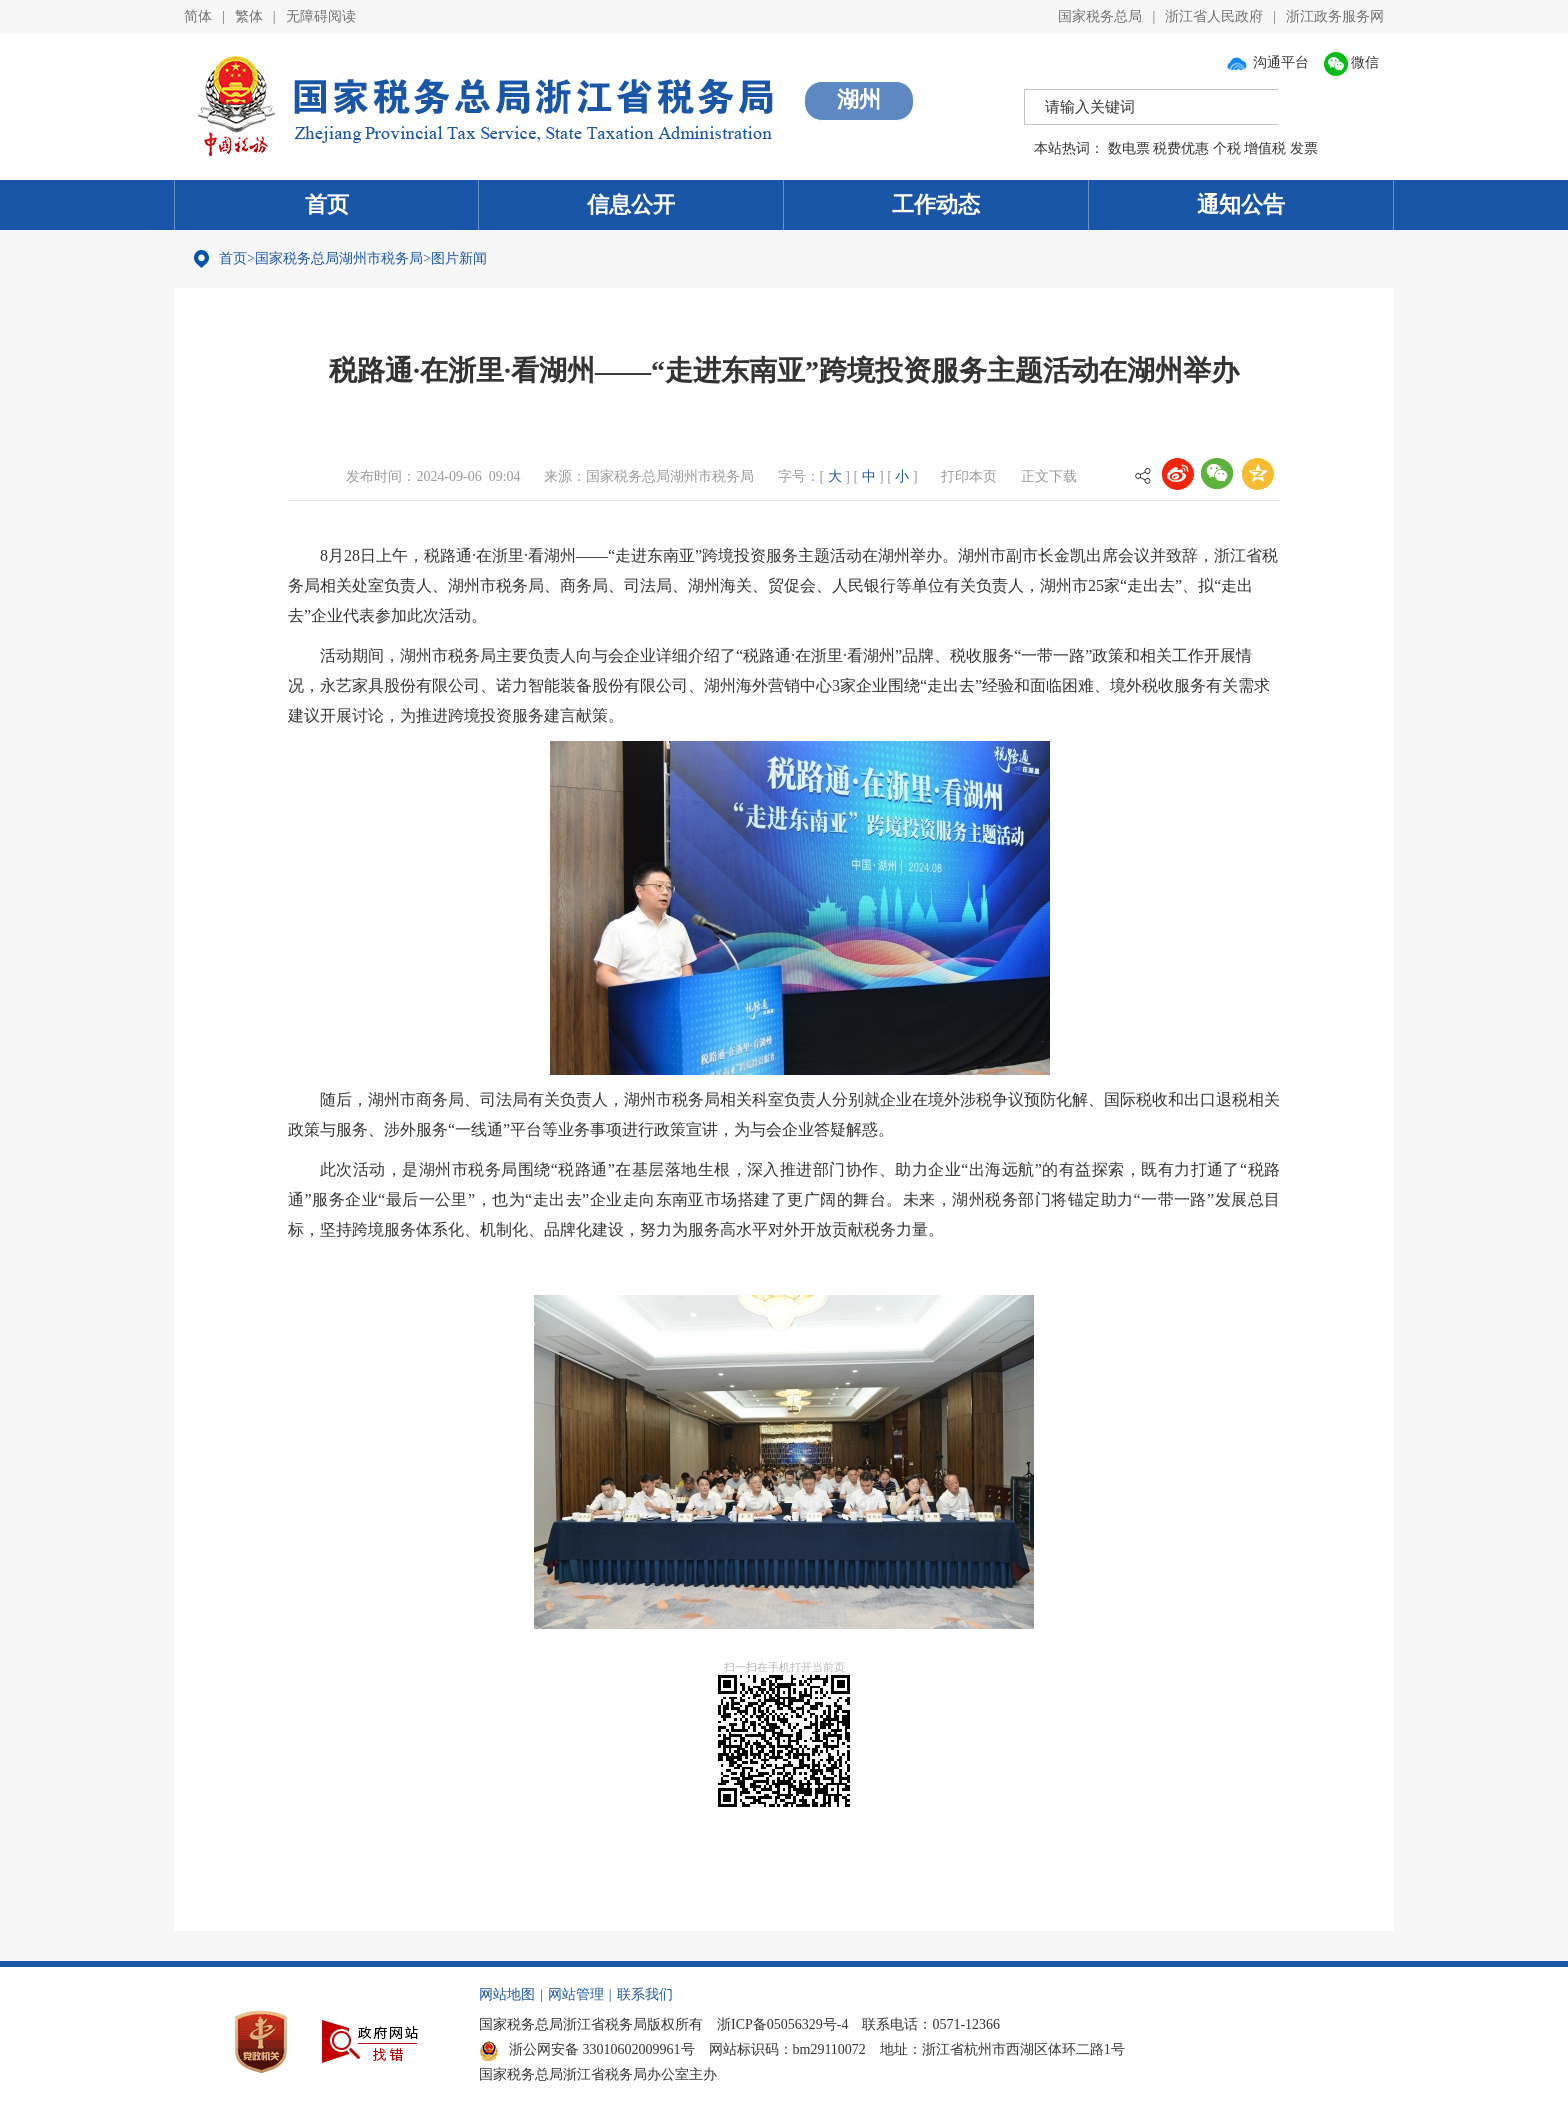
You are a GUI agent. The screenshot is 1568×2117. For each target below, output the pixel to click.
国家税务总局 (1100, 16)
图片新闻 (459, 258)
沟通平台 (1267, 62)
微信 (1352, 62)
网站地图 (507, 1994)
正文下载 (1049, 476)
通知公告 (1241, 204)
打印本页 (969, 476)
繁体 (249, 16)
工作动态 (936, 204)
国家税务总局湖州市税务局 (339, 258)
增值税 (1265, 148)
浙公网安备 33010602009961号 (587, 2049)
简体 (198, 16)
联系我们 (645, 1994)
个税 (1227, 148)
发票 (1304, 148)
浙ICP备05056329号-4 (782, 2024)
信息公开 (631, 204)
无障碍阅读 (321, 16)
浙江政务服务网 (1335, 16)
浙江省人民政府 (1214, 16)
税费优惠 (1181, 148)
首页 (327, 204)
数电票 (1129, 148)
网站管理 (576, 1994)
